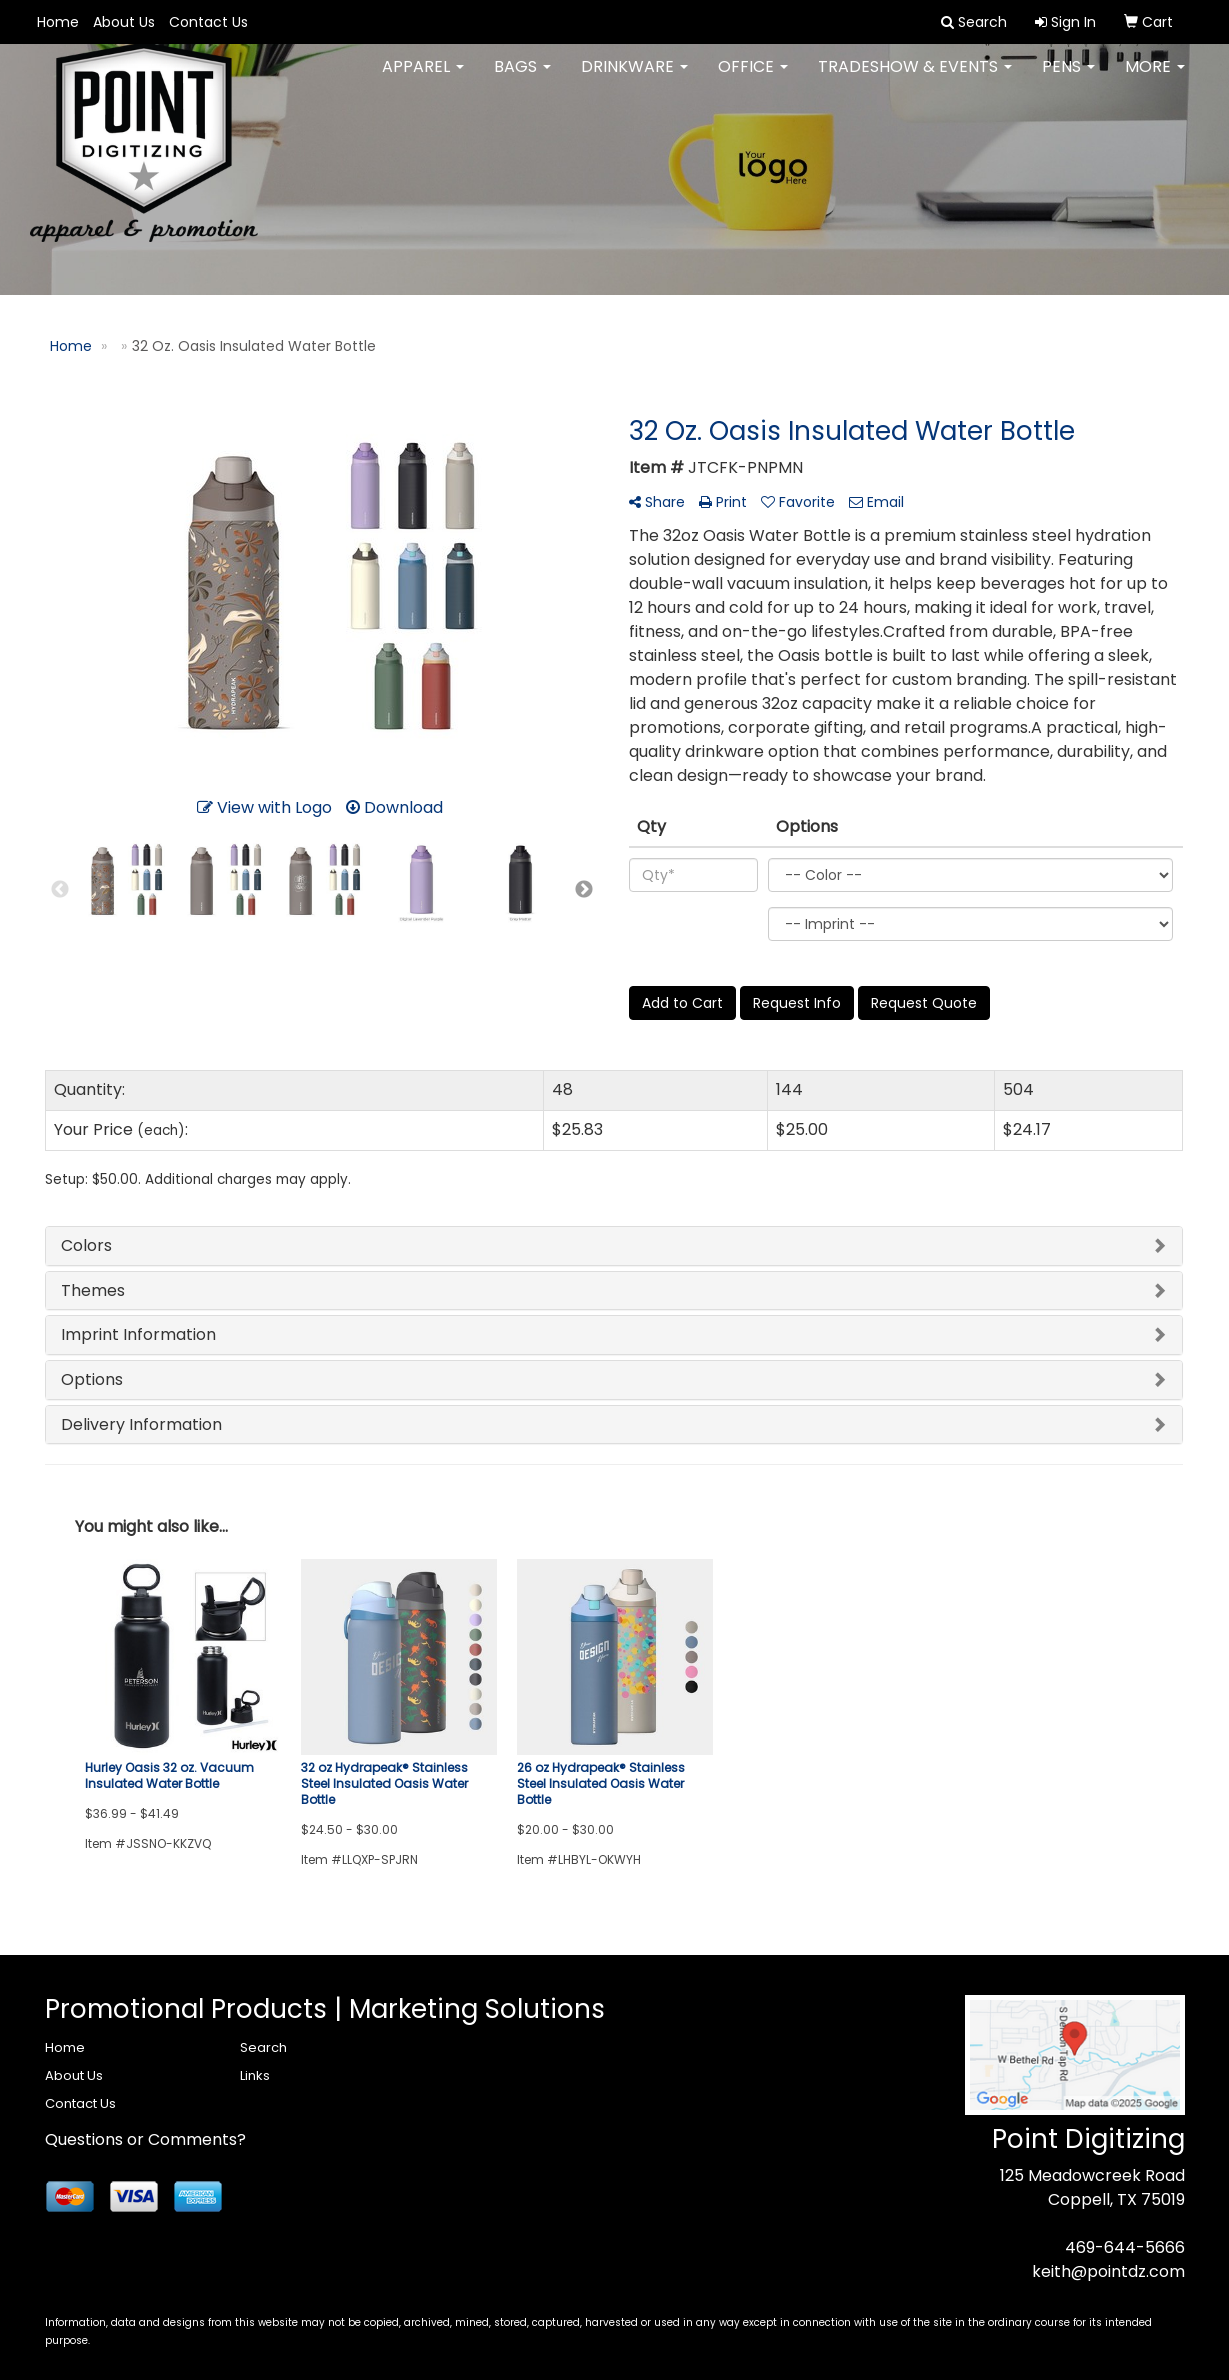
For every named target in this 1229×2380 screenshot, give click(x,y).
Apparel (423, 79)
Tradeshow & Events (915, 79)
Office (753, 79)
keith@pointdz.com (1108, 2271)
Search (263, 2047)
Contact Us (208, 22)
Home (58, 22)
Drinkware (634, 79)
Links (255, 2075)
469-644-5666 (1125, 2247)
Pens (1068, 79)
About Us (124, 22)
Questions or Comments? (145, 2139)
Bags (522, 79)
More (1155, 79)
